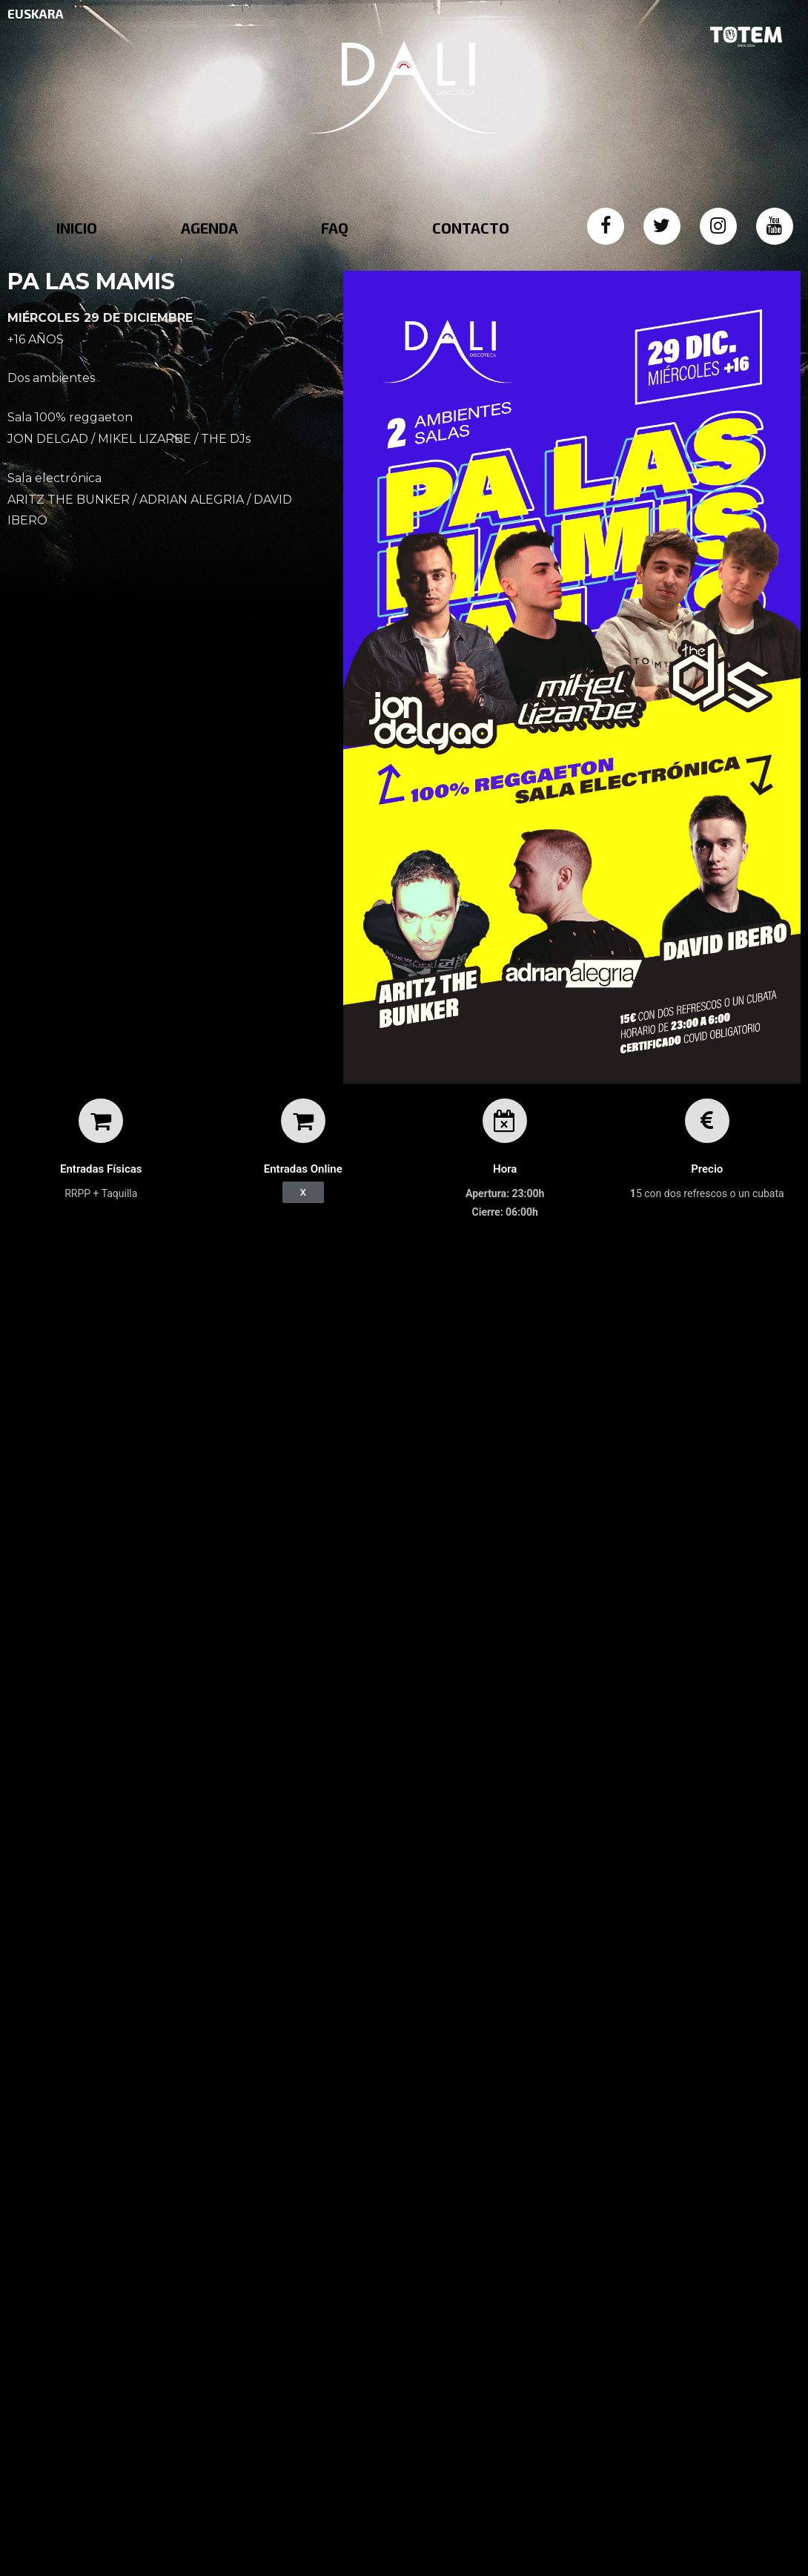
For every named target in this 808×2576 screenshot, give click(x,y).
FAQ (334, 228)
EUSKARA (35, 13)
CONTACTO (470, 228)
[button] (303, 1192)
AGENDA (209, 228)
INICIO (76, 228)
